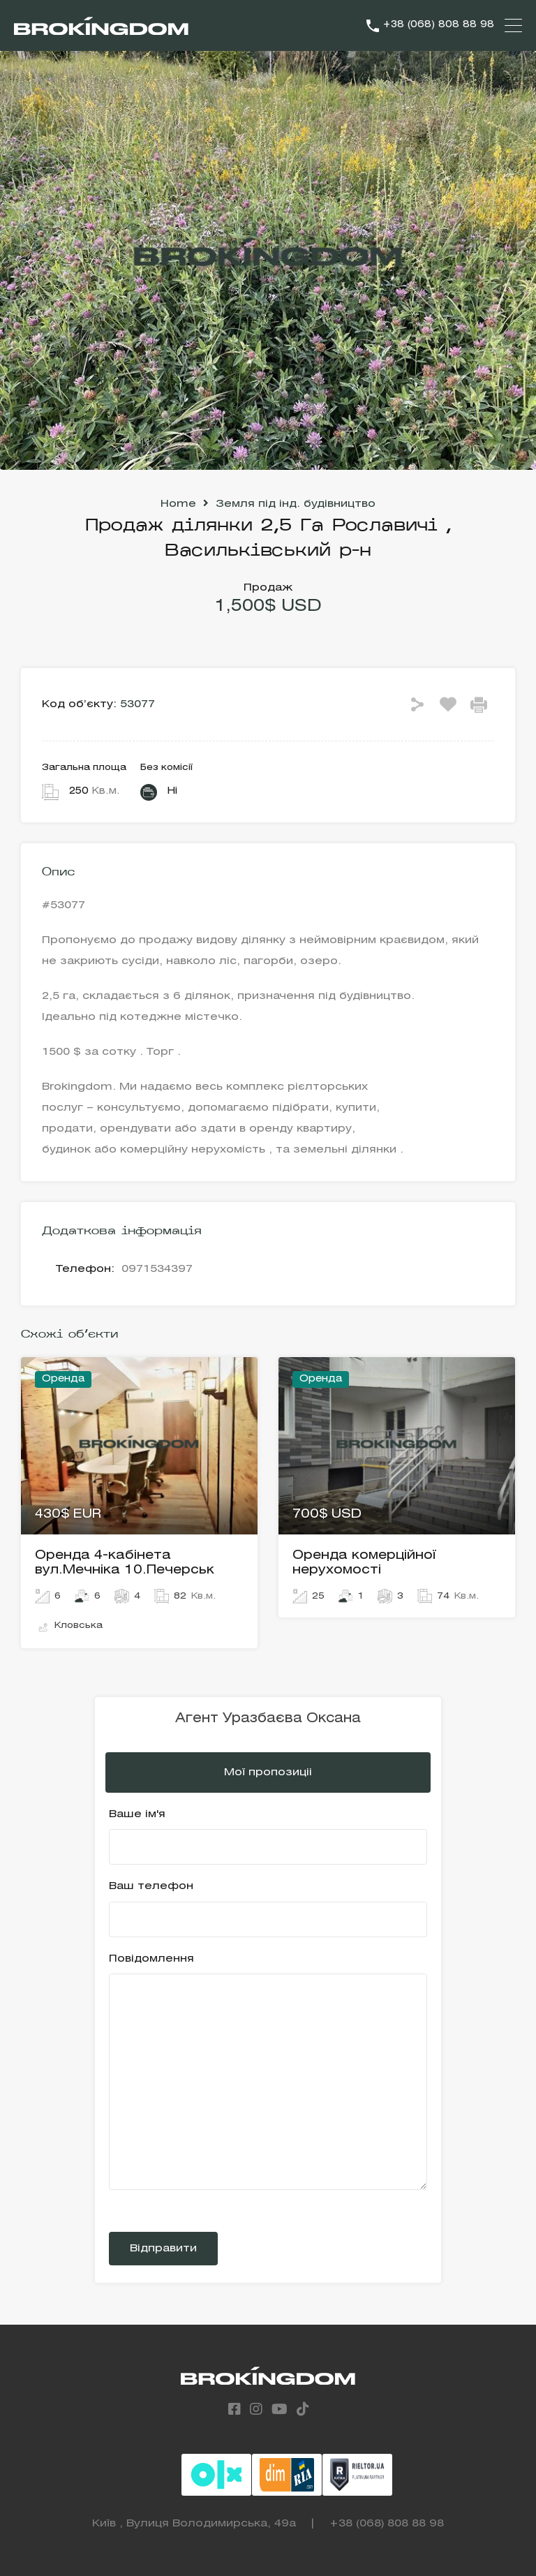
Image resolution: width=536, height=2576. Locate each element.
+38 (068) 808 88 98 (438, 24)
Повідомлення (268, 2072)
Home (178, 504)
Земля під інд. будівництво (295, 504)
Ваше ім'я (268, 1837)
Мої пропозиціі (268, 1772)
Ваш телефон (268, 1909)
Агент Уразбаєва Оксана (268, 1718)
